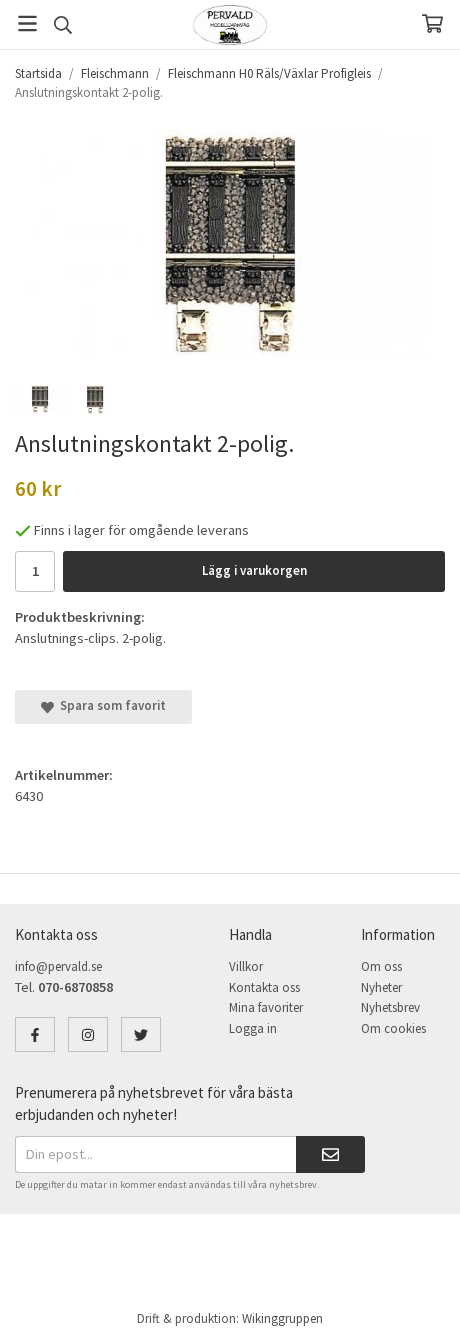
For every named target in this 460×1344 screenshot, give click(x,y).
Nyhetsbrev (390, 1007)
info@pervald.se (58, 966)
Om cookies (393, 1028)
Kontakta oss (264, 987)
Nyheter (381, 987)
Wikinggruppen (282, 1318)
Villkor (246, 966)
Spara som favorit (103, 705)
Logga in (253, 1028)
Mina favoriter (266, 1007)
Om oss (381, 966)
